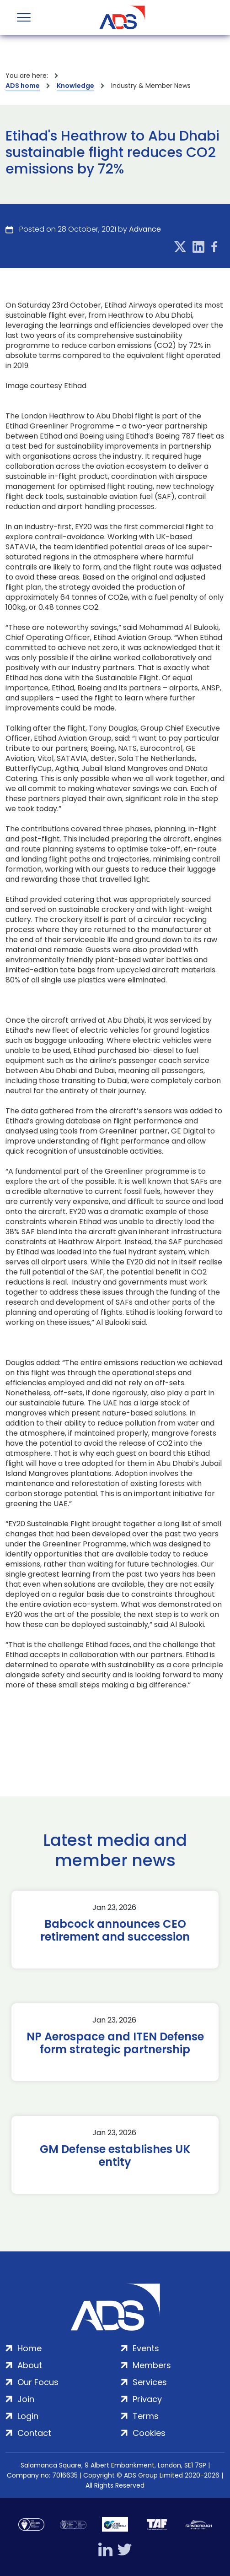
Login (27, 2416)
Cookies (149, 2433)
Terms (146, 2416)
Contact (34, 2433)
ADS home (22, 85)
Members (152, 2365)
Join (25, 2399)
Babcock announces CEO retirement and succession (115, 1930)
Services (150, 2382)
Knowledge (75, 85)
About (29, 2365)
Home (29, 2348)
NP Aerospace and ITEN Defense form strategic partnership (115, 2043)
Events (146, 2348)
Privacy (147, 2399)
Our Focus (38, 2382)
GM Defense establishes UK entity (115, 2156)
